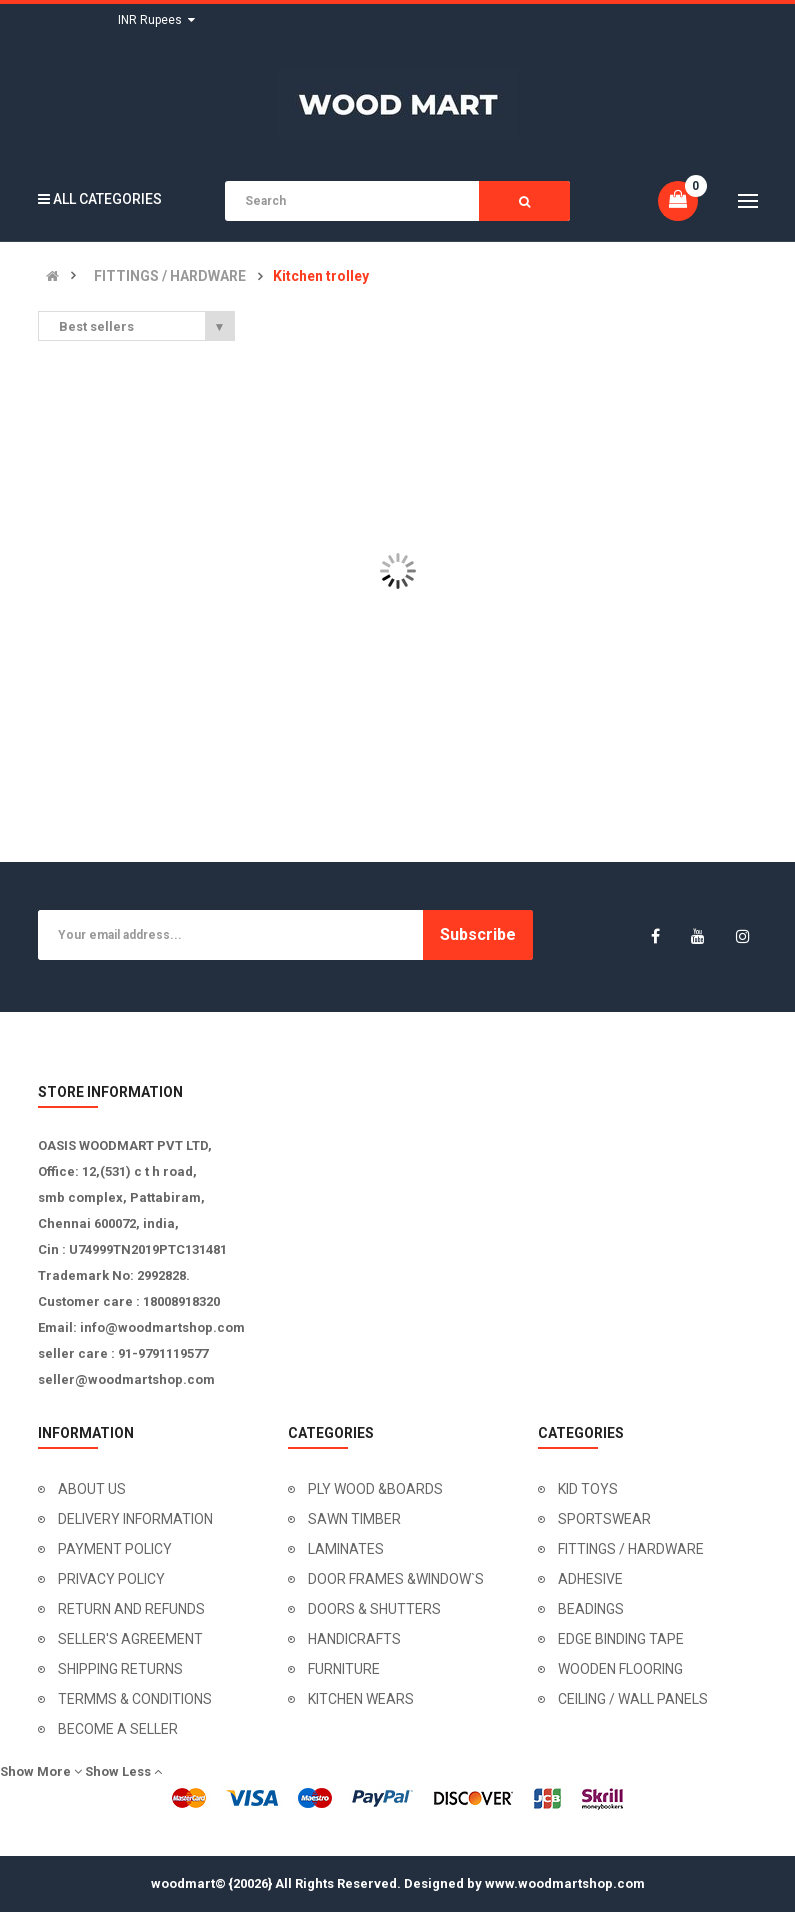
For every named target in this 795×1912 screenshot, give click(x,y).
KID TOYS (588, 1489)
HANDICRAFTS (354, 1639)
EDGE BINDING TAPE (621, 1639)
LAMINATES (346, 1549)
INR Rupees (156, 20)
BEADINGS (591, 1609)
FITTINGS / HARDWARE (170, 276)
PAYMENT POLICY (115, 1549)
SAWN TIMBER (354, 1519)
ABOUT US (92, 1489)
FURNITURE (344, 1669)
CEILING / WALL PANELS (633, 1699)
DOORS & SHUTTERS (374, 1609)
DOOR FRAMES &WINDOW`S (396, 1579)
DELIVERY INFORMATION (135, 1519)
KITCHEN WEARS (361, 1699)
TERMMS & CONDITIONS (135, 1699)
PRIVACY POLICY (111, 1579)
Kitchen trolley (321, 276)
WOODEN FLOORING (620, 1669)
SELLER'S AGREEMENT (130, 1639)
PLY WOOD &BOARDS (375, 1489)
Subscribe (478, 934)
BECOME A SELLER (118, 1729)
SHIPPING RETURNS (120, 1669)
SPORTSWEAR (604, 1519)
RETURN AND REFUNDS (131, 1609)
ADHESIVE (590, 1579)
